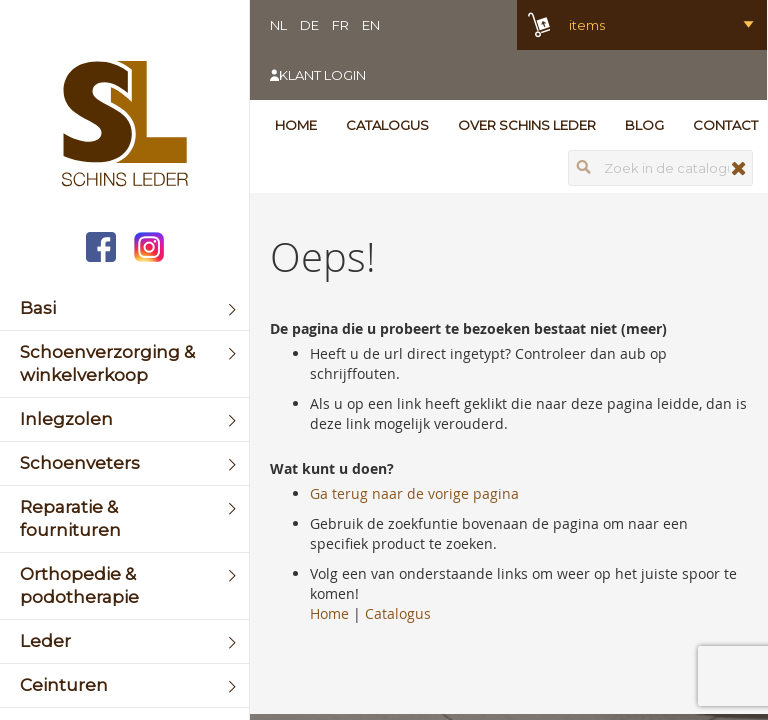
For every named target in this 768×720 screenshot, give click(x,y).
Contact (725, 125)
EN (371, 25)
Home (296, 125)
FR (340, 25)
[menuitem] (124, 308)
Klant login (322, 75)
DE (309, 25)
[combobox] (660, 168)
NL (278, 25)
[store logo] (124, 126)
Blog (644, 125)
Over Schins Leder (527, 125)
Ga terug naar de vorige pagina (414, 493)
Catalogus (387, 125)
